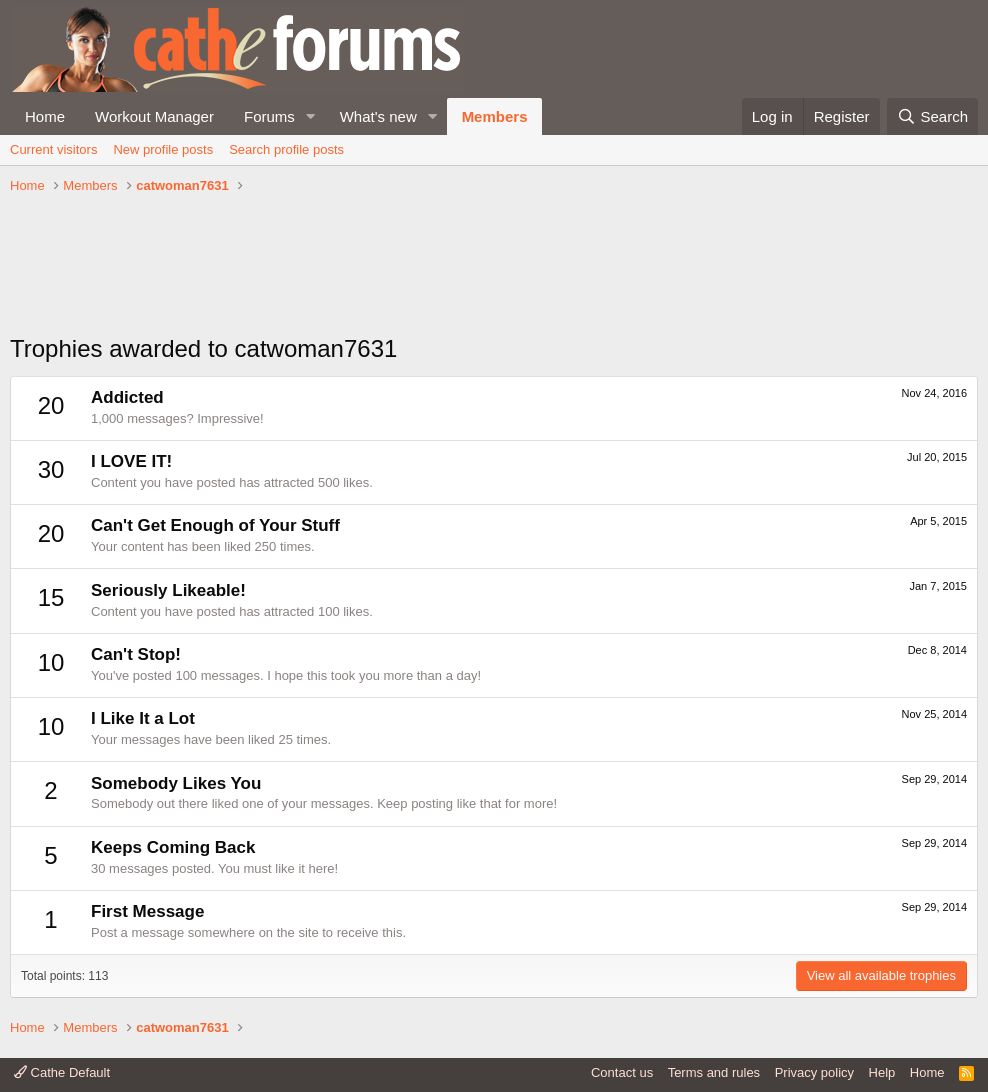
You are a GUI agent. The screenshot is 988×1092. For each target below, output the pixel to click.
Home (45, 116)
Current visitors (53, 149)
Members (495, 116)
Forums (269, 116)
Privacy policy (814, 1072)
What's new (378, 116)
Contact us (622, 1072)
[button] (311, 116)
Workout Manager (154, 116)
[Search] (932, 116)
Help (882, 1072)
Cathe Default (62, 1072)
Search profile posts (286, 149)
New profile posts (163, 149)
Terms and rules (714, 1072)
